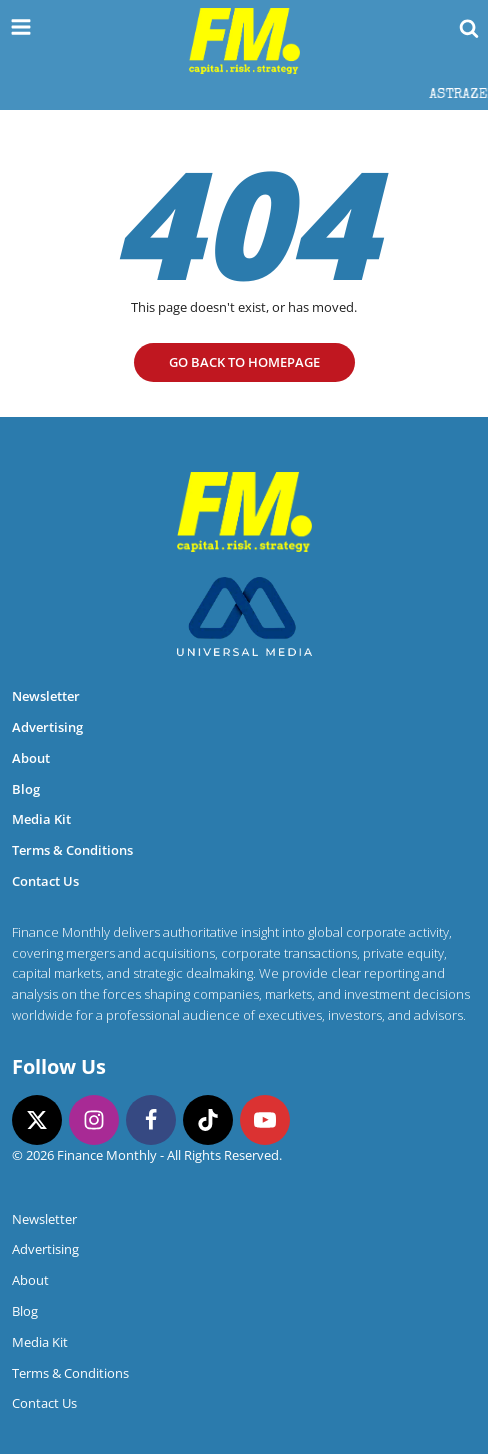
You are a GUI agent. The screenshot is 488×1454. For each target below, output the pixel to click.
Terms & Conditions (72, 850)
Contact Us (45, 881)
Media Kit (41, 819)
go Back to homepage (244, 362)
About (31, 758)
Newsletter (46, 696)
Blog (26, 789)
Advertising (47, 727)
